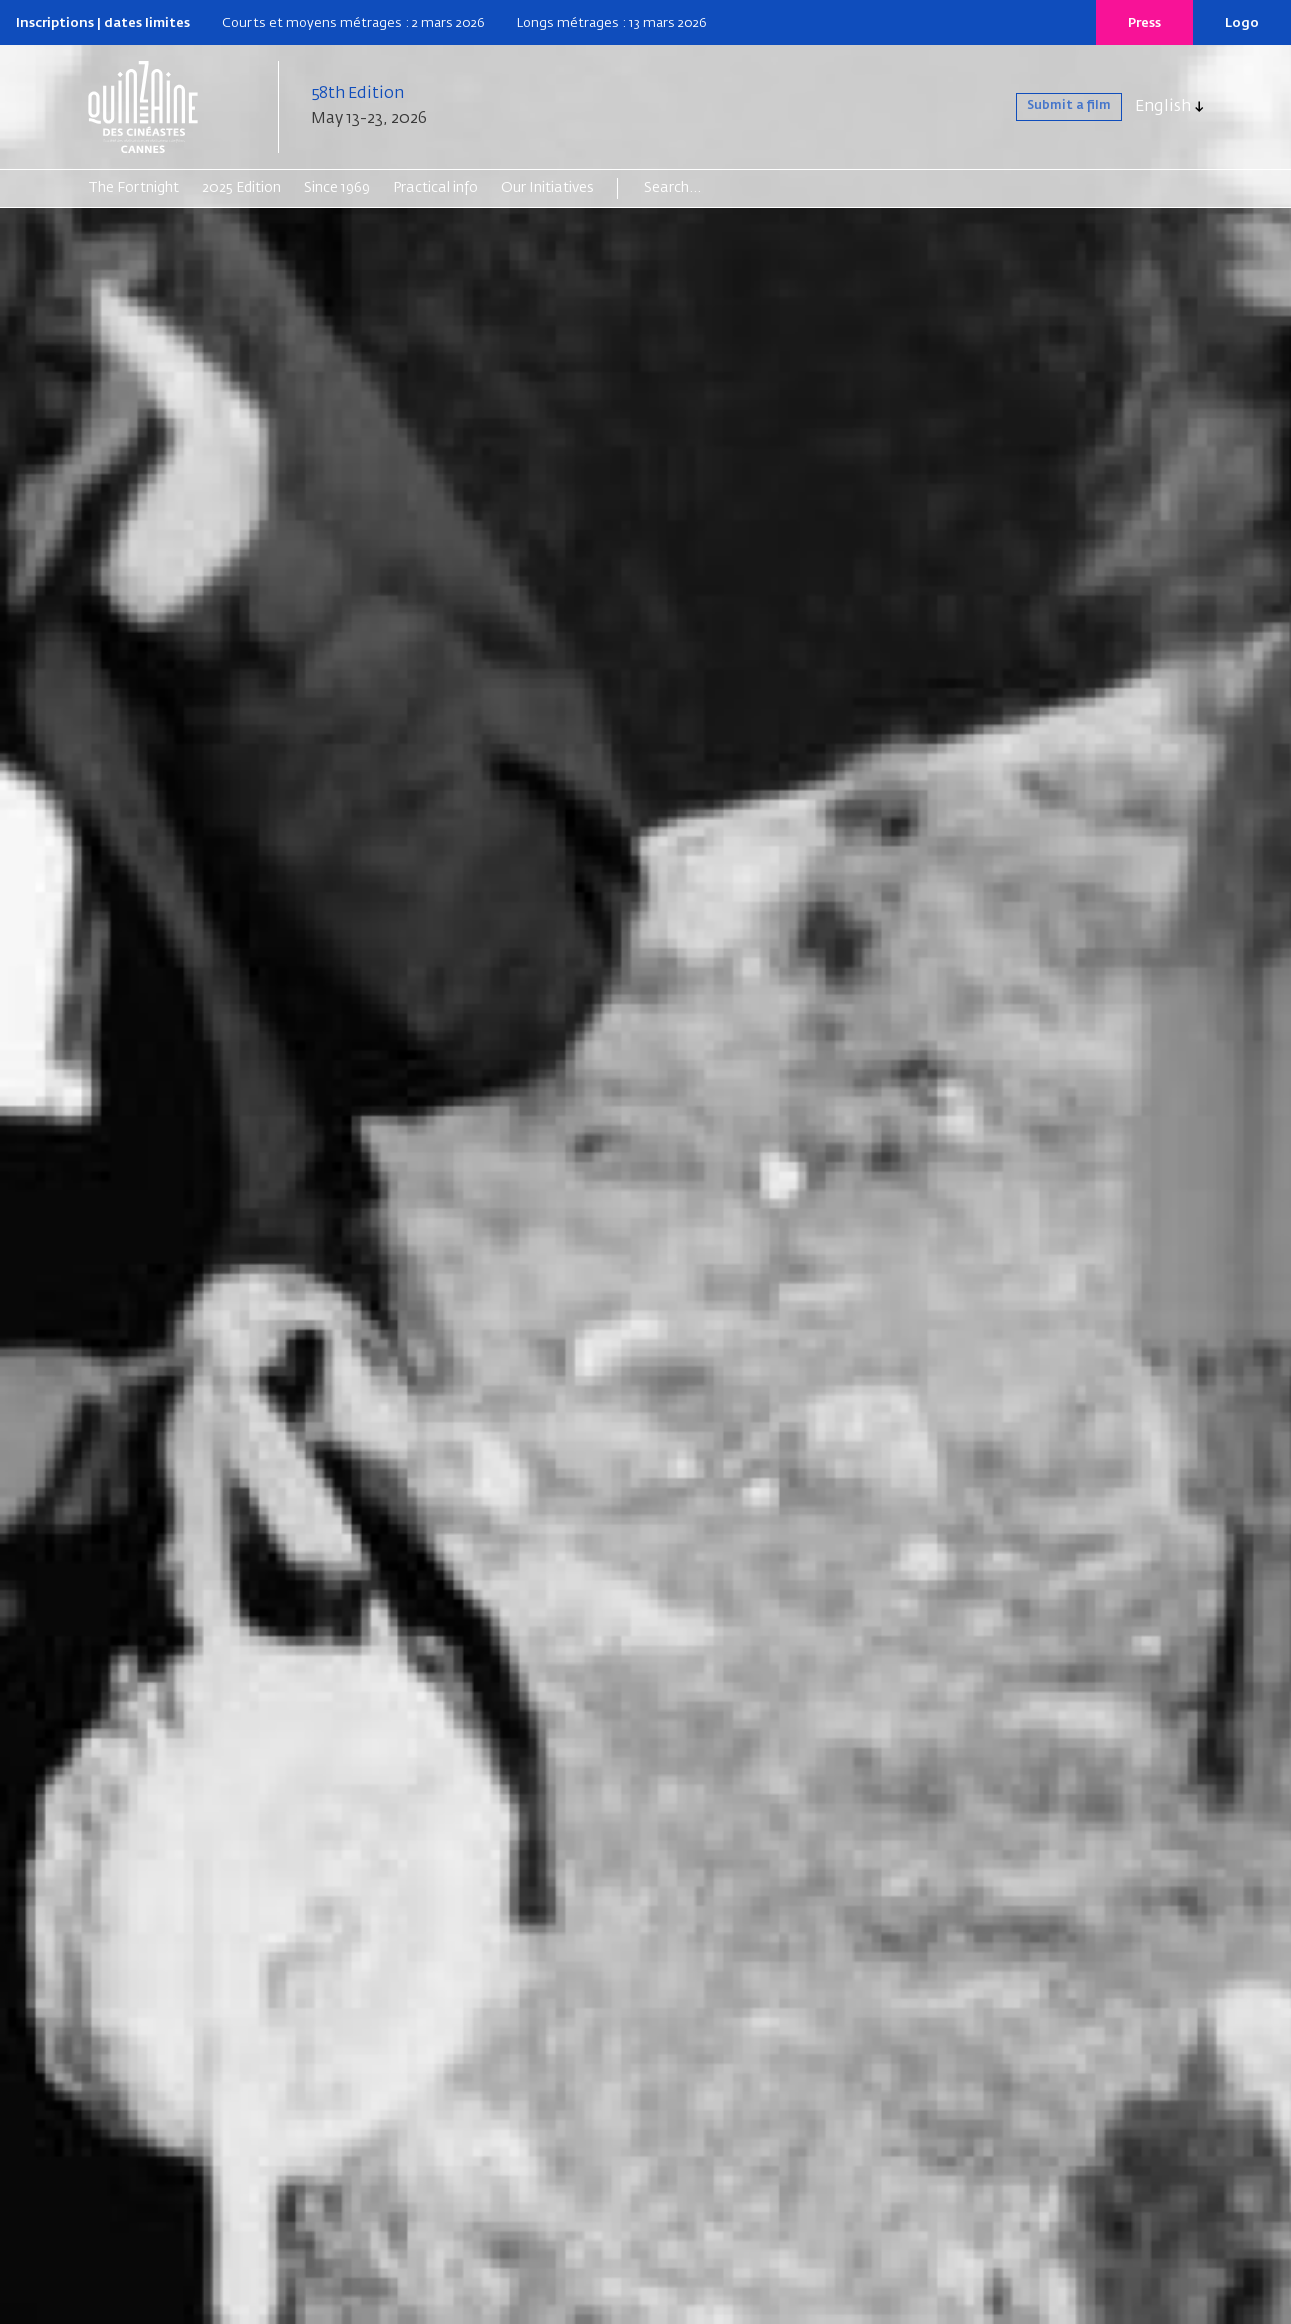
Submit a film (1051, 107)
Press (1144, 23)
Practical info (435, 188)
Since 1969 (337, 188)
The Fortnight (133, 188)
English (1163, 107)
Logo (1242, 23)
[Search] (721, 188)
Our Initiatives (547, 188)
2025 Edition (241, 188)
